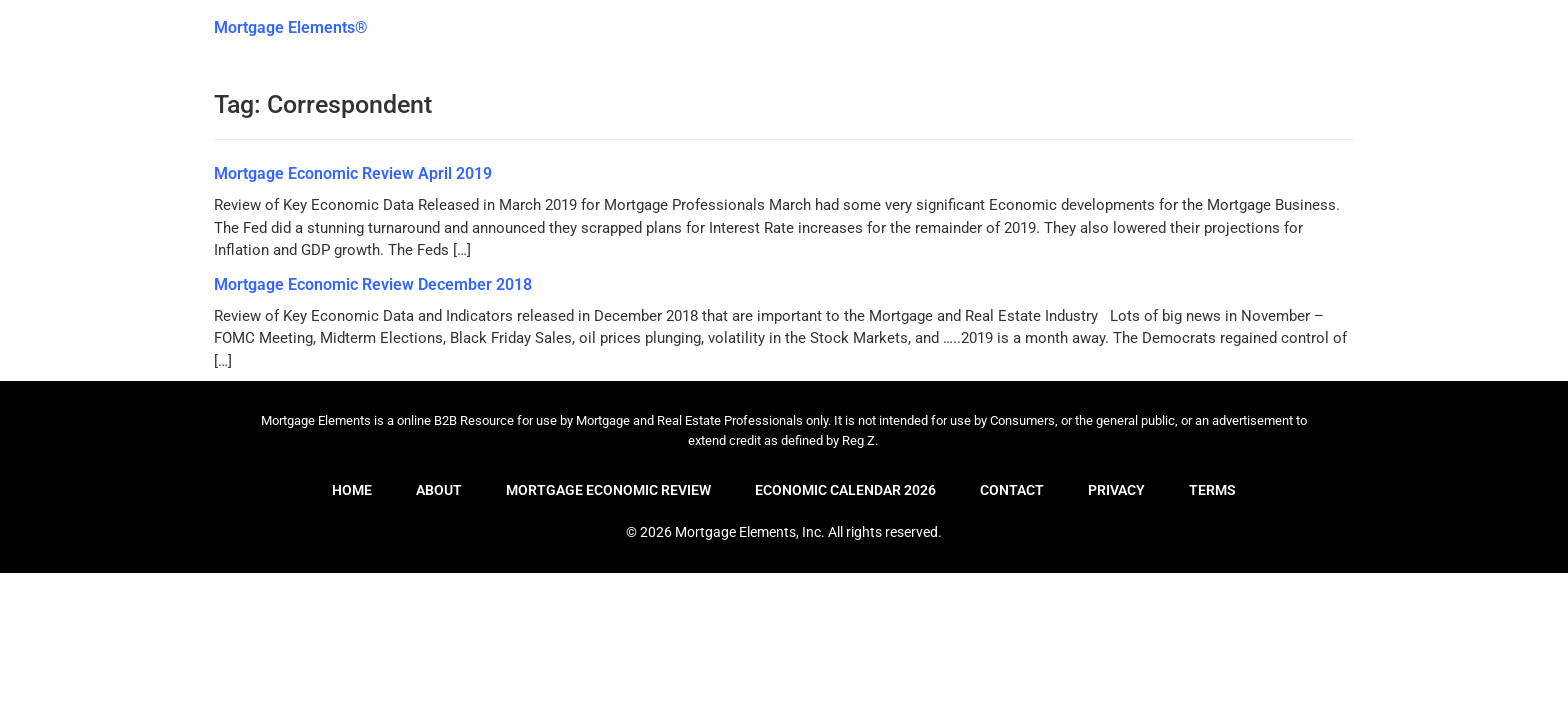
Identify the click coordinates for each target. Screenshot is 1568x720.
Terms (1212, 490)
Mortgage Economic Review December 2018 (373, 284)
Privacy (1116, 490)
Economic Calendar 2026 (845, 490)
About (439, 490)
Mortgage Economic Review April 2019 (353, 173)
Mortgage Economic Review (608, 490)
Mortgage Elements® (291, 27)
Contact (1012, 490)
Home (352, 490)
